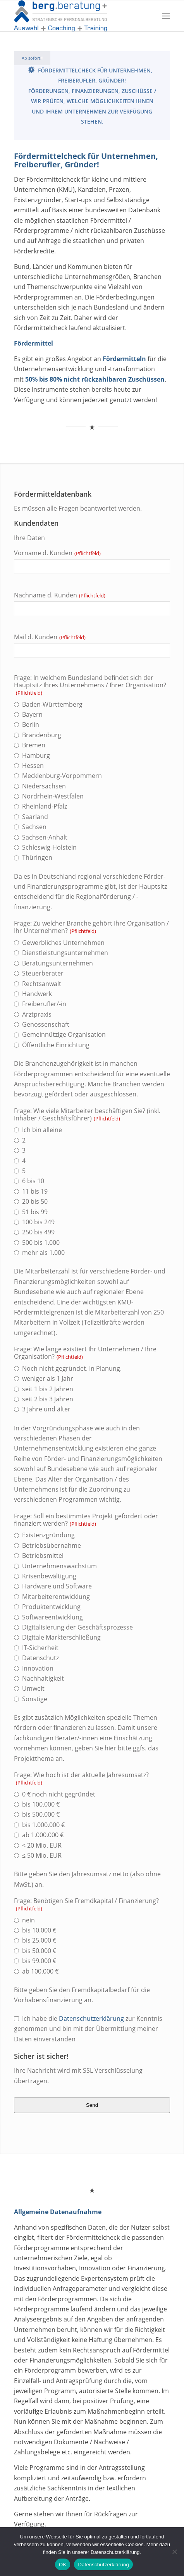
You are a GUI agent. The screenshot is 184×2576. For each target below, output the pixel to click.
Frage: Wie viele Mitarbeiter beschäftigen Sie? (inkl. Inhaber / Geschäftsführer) (87, 1114)
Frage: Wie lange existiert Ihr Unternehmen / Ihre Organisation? (85, 1353)
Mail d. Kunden (50, 637)
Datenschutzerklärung (91, 2018)
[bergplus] (76, 15)
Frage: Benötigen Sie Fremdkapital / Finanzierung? (86, 1904)
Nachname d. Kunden (59, 595)
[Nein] (174, 2551)
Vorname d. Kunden (57, 553)
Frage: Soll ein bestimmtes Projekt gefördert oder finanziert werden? (86, 1520)
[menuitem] (166, 16)
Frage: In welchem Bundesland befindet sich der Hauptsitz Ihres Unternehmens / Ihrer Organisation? (90, 685)
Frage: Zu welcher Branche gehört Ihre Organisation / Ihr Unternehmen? (91, 927)
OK (62, 2564)
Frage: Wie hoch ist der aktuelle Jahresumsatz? (81, 1778)
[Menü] (166, 16)
